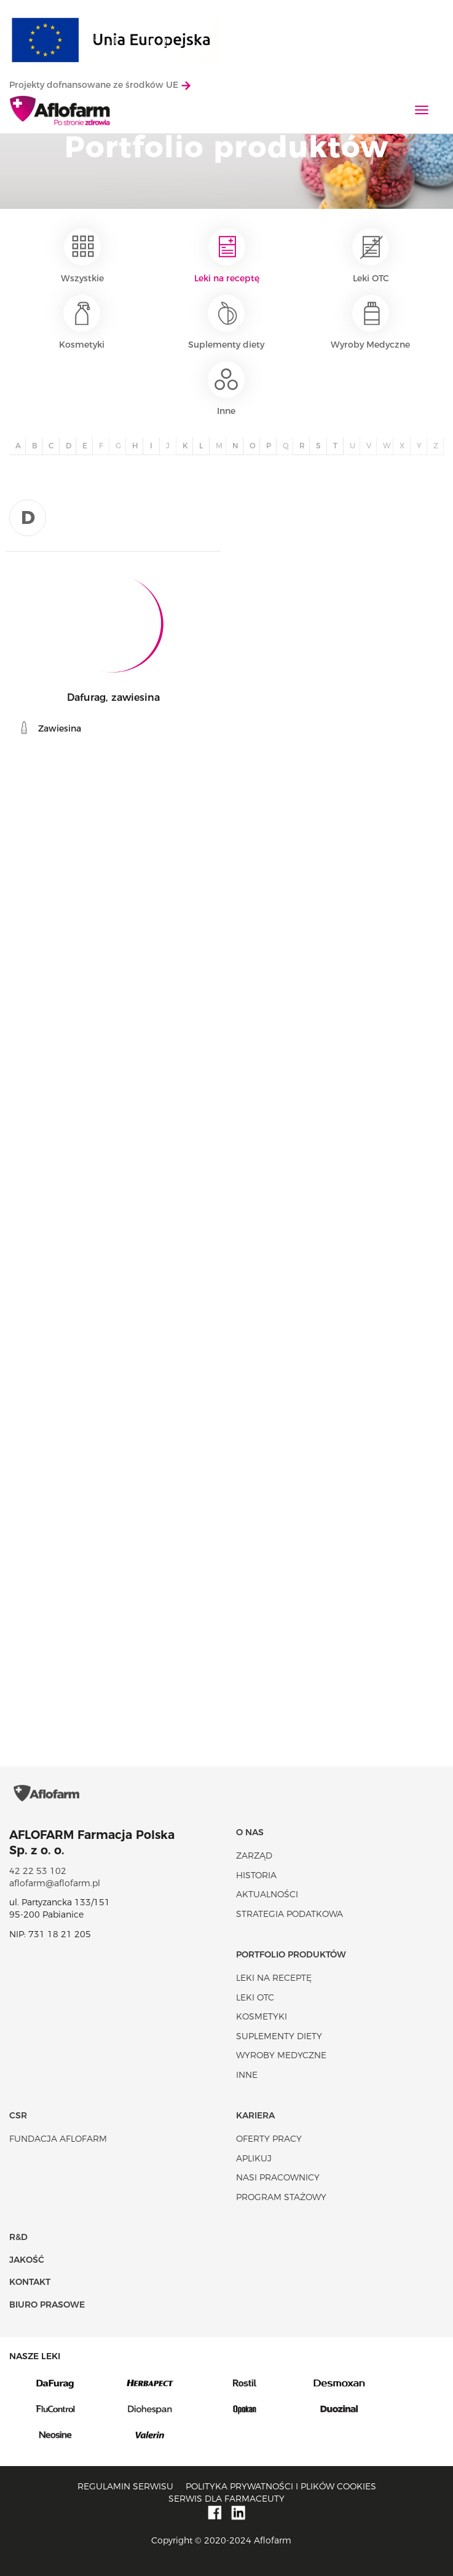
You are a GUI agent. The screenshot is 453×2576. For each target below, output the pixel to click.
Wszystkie (82, 256)
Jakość (26, 2259)
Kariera (255, 2115)
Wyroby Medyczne (370, 322)
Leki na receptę (226, 256)
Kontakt (29, 2281)
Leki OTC (370, 256)
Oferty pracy (269, 2138)
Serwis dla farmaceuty (226, 2498)
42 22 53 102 (37, 1870)
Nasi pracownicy (278, 2177)
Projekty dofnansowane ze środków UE (100, 84)
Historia (256, 1875)
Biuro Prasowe (47, 2304)
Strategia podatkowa (289, 1913)
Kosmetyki (81, 322)
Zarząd (254, 1855)
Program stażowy (281, 2197)
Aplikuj (254, 2158)
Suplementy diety (226, 322)
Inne (226, 388)
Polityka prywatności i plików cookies (281, 2486)
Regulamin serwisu (125, 2486)
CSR (18, 2115)
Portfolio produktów (291, 1954)
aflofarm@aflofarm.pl (54, 1883)
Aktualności (267, 1894)
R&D (18, 2236)
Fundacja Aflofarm (58, 2138)
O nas (250, 1832)
